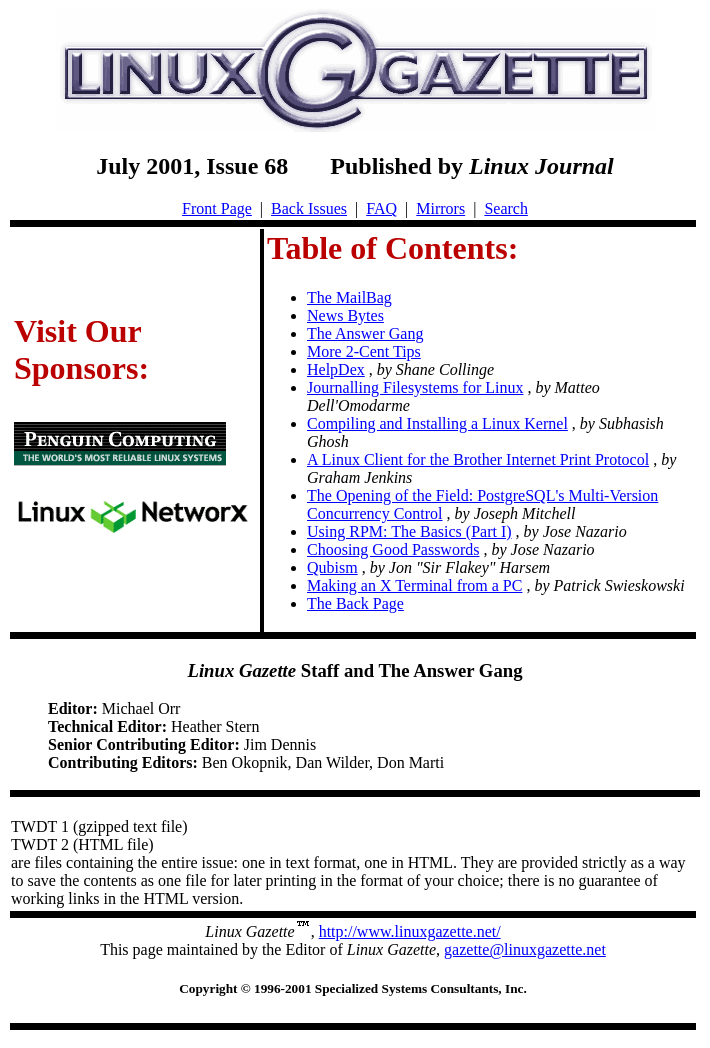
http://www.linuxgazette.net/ (410, 931)
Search (506, 208)
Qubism (332, 567)
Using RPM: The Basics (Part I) (409, 531)
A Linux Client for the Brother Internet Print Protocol (478, 459)
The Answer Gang (365, 333)
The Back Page (355, 603)
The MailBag (349, 297)
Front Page (217, 208)
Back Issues (309, 208)
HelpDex (336, 369)
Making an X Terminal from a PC (414, 585)
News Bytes (345, 315)
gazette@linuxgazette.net (525, 949)
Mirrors (440, 208)
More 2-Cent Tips (364, 351)
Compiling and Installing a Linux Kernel (437, 423)
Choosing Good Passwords (393, 549)
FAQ (381, 208)
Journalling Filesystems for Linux (415, 387)
